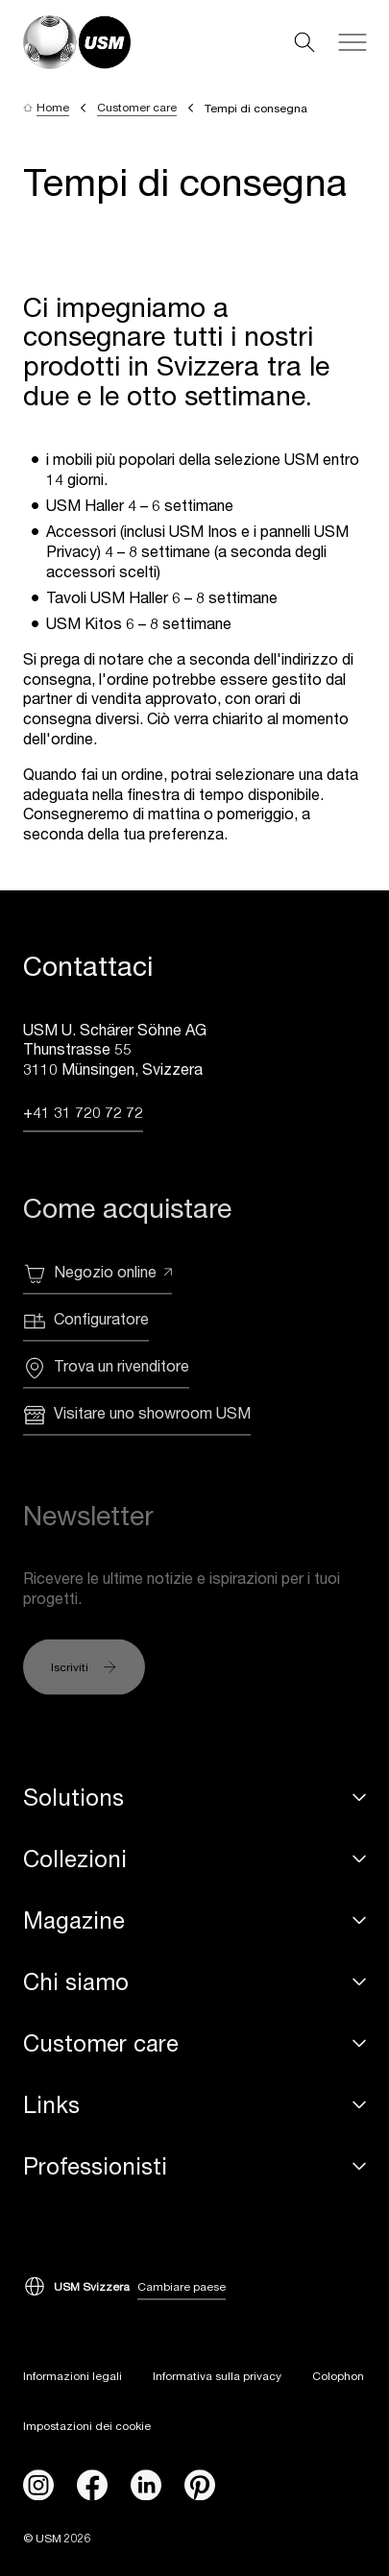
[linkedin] (146, 2485)
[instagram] (38, 2485)
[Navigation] (352, 42)
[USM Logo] (77, 42)
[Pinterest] (199, 2485)
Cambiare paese (181, 2287)
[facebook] (92, 2485)
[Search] (304, 42)
